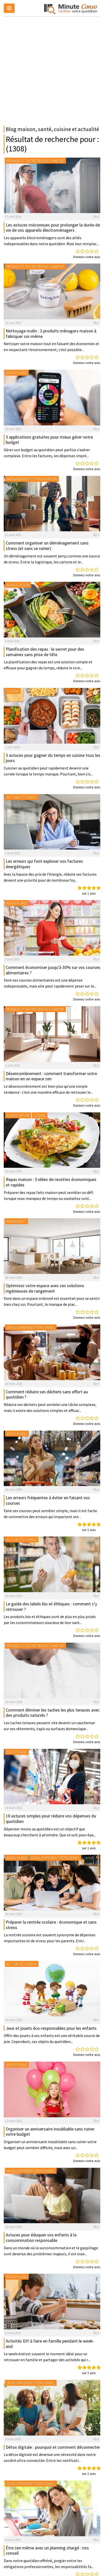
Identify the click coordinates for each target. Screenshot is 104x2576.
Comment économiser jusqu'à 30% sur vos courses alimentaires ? (53, 970)
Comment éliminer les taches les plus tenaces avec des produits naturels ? (53, 1712)
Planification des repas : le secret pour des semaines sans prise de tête (45, 651)
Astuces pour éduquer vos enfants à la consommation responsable (41, 2237)
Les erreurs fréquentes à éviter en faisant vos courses (48, 1500)
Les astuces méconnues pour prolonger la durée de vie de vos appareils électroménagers (53, 227)
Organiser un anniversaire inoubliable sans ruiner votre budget (50, 2131)
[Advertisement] (52, 70)
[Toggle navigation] (9, 8)
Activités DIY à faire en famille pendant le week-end (50, 2343)
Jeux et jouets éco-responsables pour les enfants (51, 2028)
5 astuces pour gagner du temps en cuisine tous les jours (53, 758)
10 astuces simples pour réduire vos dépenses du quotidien (51, 1818)
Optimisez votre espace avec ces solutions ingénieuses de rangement (45, 1288)
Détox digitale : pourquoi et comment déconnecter (53, 2447)
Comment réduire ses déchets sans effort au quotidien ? (47, 1394)
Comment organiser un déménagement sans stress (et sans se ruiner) (47, 545)
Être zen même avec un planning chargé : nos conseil (47, 2550)
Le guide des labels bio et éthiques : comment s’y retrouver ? (51, 1606)
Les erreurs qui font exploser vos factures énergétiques (44, 863)
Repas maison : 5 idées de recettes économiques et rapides (51, 1182)
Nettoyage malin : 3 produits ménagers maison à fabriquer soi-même (51, 333)
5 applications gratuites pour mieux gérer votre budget (49, 439)
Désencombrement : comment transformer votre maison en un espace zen (51, 1076)
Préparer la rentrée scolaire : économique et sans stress (51, 1924)
